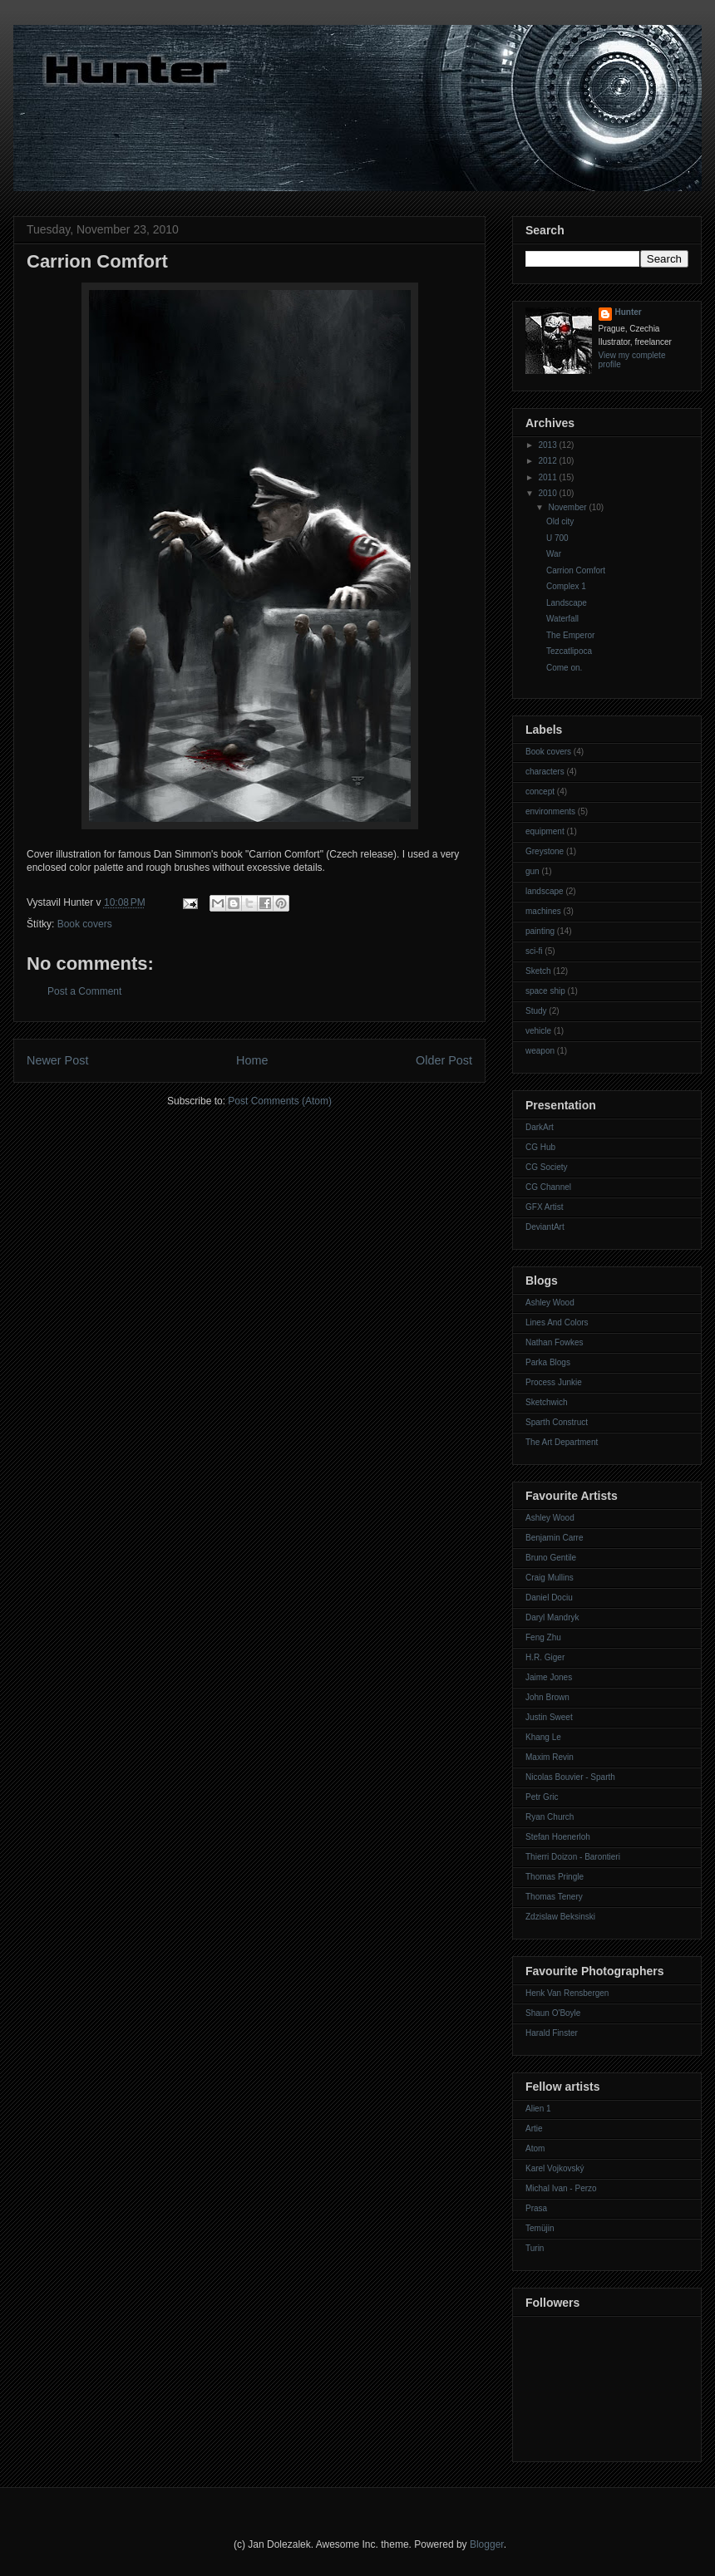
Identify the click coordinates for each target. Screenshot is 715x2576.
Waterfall (562, 618)
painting (540, 931)
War (553, 553)
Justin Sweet (549, 1717)
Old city (560, 521)
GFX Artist (544, 1207)
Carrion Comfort (575, 570)
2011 (548, 477)
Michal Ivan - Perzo (561, 2188)
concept (540, 791)
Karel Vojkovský (554, 2168)
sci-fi (534, 951)
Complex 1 (566, 586)
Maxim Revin (549, 1757)
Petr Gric (541, 1797)
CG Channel (548, 1187)
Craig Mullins (549, 1577)
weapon (540, 1050)
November (568, 507)
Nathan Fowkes (554, 1342)
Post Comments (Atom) (280, 1101)
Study (536, 1010)
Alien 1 (538, 2108)
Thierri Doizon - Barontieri (572, 1856)
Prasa (536, 2208)
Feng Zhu (543, 1637)
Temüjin (539, 2228)
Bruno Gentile (550, 1557)
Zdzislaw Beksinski (560, 1916)
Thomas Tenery (554, 1896)
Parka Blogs (547, 1362)
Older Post (444, 1060)
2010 (548, 493)
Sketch (538, 971)
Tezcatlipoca (569, 651)
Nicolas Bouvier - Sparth (570, 1777)
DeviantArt (545, 1226)
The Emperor (570, 635)
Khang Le (543, 1737)
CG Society (546, 1167)
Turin (534, 2248)
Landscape (566, 602)
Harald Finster (551, 2033)
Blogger (487, 2544)
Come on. (564, 667)
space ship (545, 990)
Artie (534, 2128)
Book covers (84, 924)
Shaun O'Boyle (552, 2013)
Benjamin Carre (554, 1537)
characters (545, 771)
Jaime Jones (548, 1677)
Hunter (628, 312)
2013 (548, 445)
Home (252, 1060)
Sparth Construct (556, 1422)
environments (550, 811)
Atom (535, 2148)
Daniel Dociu (549, 1597)
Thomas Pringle (554, 1876)
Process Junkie (553, 1382)
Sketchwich (546, 1402)
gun (532, 871)
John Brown (547, 1697)
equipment (545, 831)
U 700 (557, 538)
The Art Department (561, 1442)
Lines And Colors (557, 1322)
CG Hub (540, 1147)
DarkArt (539, 1127)
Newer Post (57, 1060)
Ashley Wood (549, 1302)
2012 (548, 460)
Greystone (544, 851)
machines (543, 911)
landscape (544, 891)
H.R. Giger (545, 1657)
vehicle (538, 1030)
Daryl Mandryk (552, 1617)
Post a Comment (84, 991)
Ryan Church (549, 1816)
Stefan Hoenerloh (557, 1836)
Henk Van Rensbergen (567, 1993)
